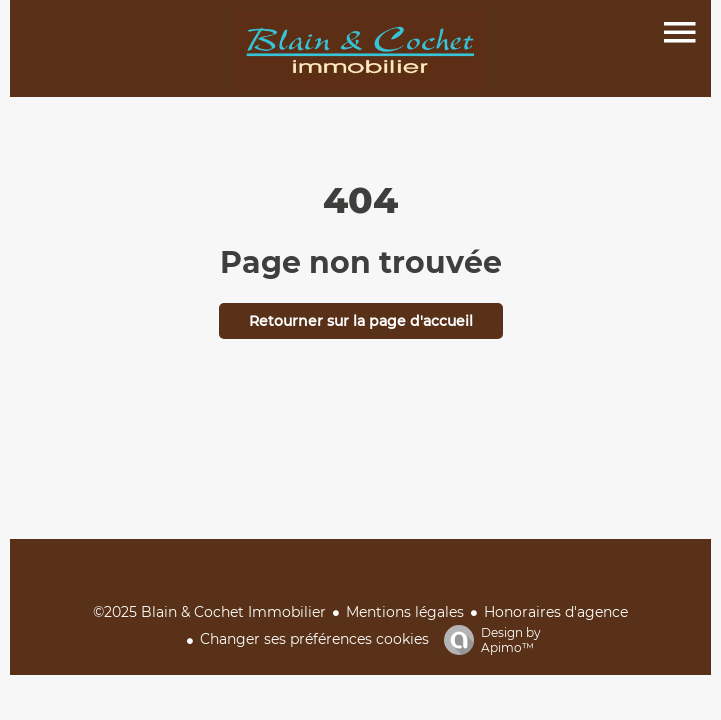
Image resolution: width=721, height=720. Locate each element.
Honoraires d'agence (556, 612)
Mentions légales (405, 612)
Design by (487, 640)
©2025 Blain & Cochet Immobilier (209, 612)
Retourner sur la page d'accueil (361, 321)
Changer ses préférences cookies (314, 639)
